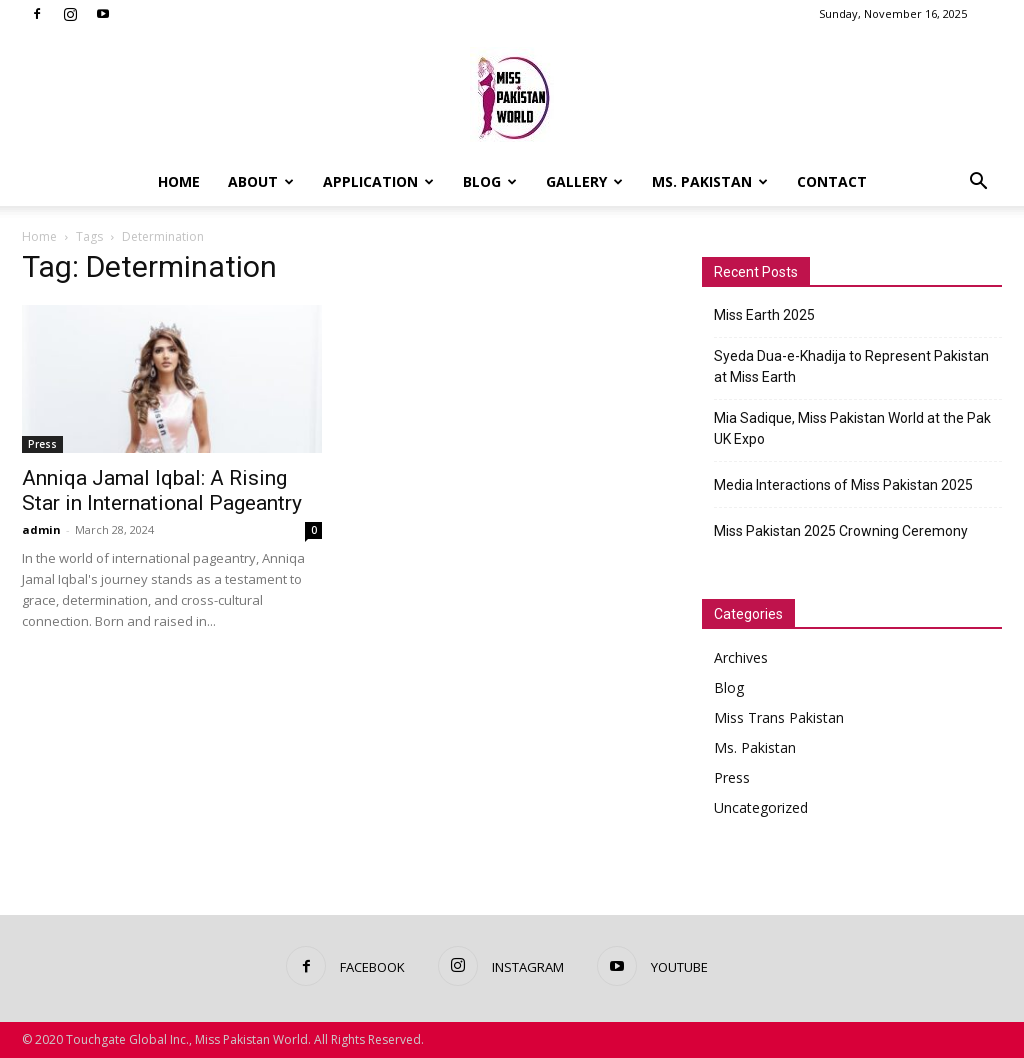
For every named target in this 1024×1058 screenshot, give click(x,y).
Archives (741, 657)
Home (179, 181)
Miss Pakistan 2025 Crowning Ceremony (841, 531)
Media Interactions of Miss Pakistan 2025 (843, 485)
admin (41, 529)
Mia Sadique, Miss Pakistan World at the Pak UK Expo (852, 428)
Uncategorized (761, 807)
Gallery (584, 181)
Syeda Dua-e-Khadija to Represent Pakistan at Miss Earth (851, 366)
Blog (490, 181)
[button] (978, 183)
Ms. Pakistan (710, 181)
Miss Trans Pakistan (779, 717)
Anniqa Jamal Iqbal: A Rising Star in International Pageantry (162, 490)
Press (42, 444)
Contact (832, 181)
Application (378, 181)
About (261, 181)
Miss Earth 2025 (764, 315)
